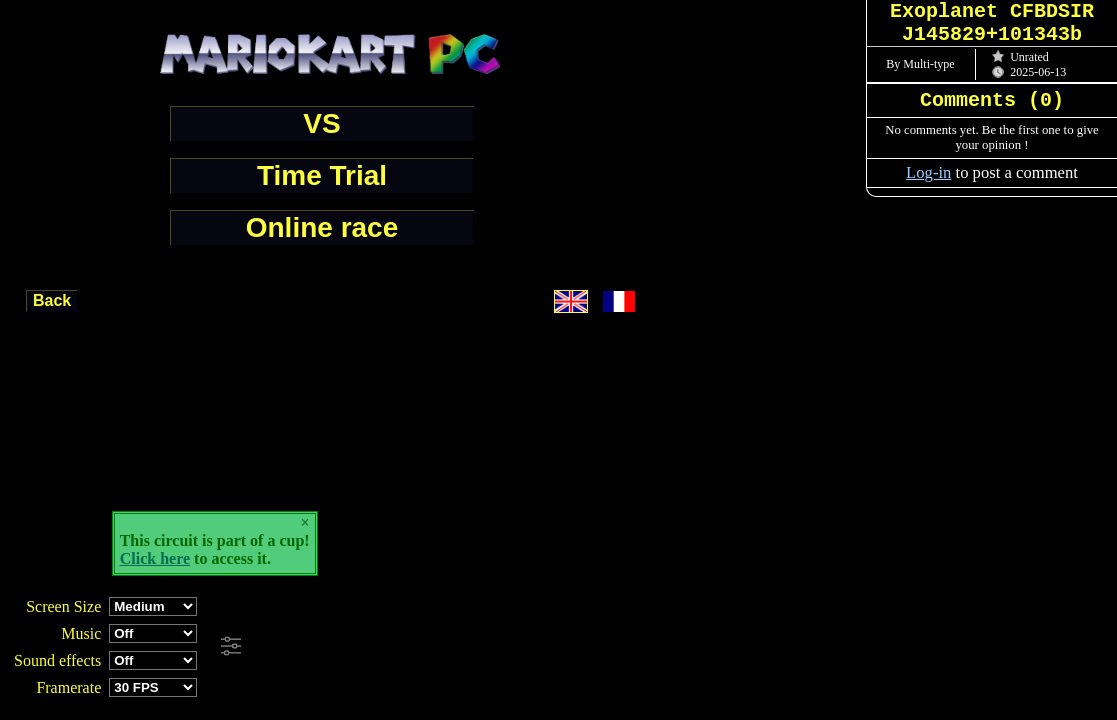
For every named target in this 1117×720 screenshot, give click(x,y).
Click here (155, 558)
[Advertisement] (544, 647)
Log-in (928, 172)
